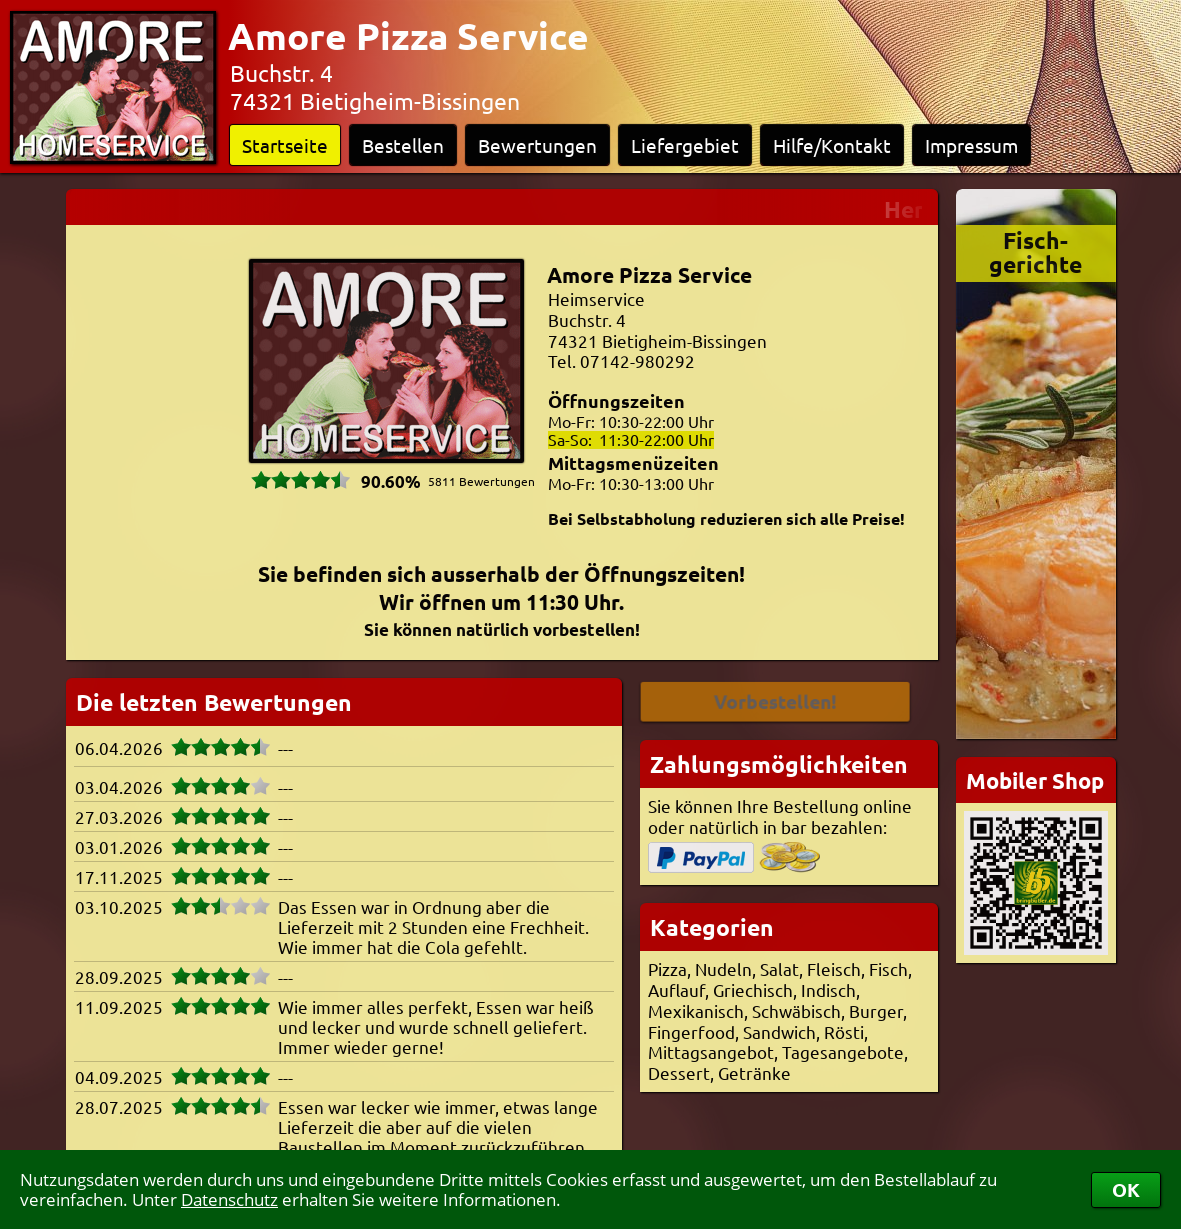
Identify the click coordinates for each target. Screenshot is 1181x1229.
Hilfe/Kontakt (832, 145)
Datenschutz (229, 1199)
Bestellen (403, 145)
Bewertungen (537, 145)
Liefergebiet (685, 145)
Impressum (971, 145)
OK (1126, 1189)
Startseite (285, 145)
